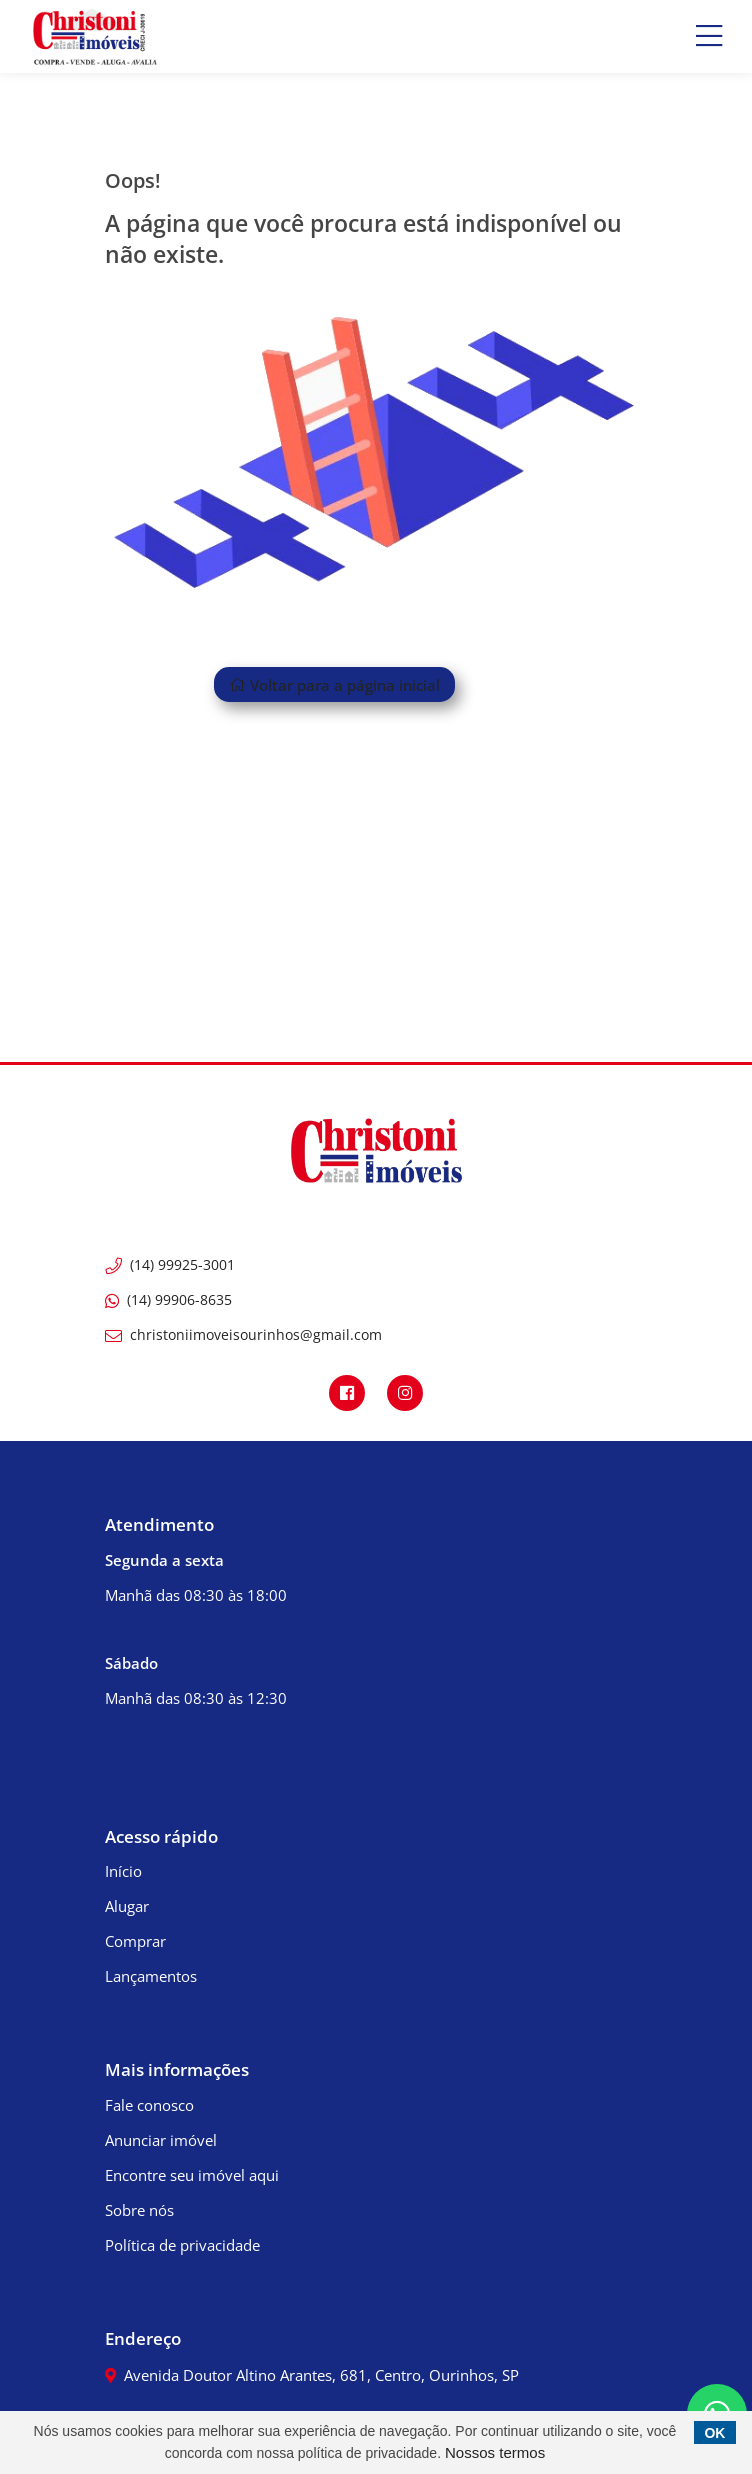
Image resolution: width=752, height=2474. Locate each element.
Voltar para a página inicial (334, 684)
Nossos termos (495, 2452)
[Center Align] (709, 36)
